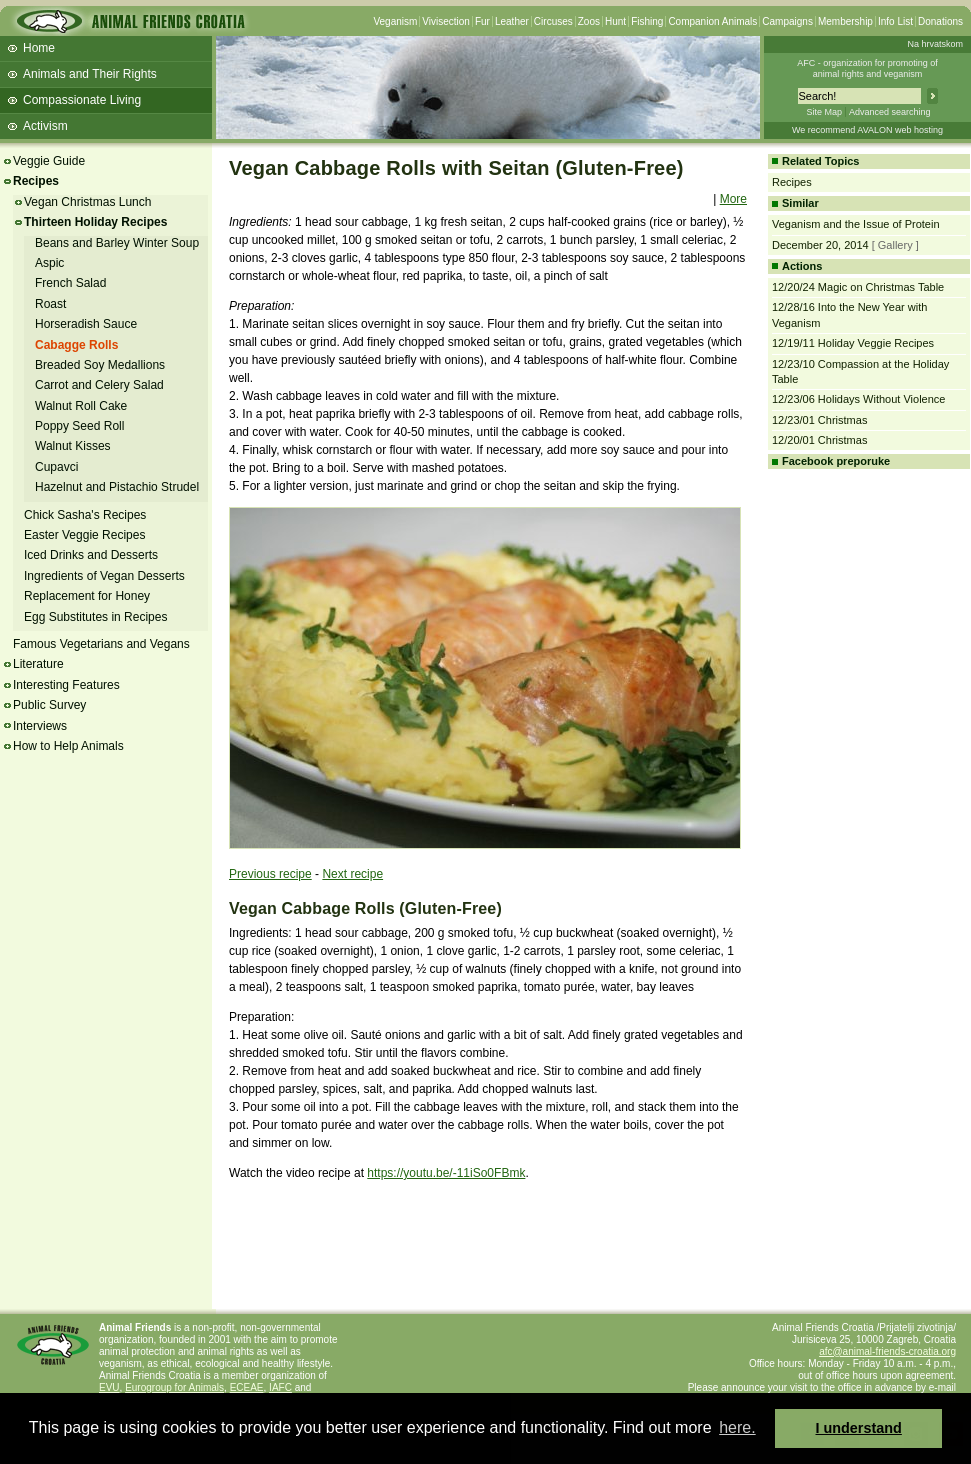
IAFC (280, 1387)
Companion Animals (712, 21)
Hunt (615, 21)
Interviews (40, 726)
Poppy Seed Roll (79, 426)
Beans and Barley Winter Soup (117, 243)
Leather (512, 21)
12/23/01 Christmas (819, 420)
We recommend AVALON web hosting (867, 130)
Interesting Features (66, 685)
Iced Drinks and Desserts (91, 555)
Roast (50, 304)
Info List (895, 21)
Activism (45, 126)
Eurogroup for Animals (174, 1387)
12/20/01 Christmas (819, 440)
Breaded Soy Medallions (100, 365)
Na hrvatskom (935, 44)
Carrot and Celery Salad (99, 385)
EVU (109, 1387)
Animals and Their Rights (90, 74)
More (733, 199)
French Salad (70, 283)
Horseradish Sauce (86, 324)
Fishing (647, 21)
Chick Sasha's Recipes (85, 515)
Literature (38, 664)
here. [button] (737, 1427)
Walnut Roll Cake (81, 406)
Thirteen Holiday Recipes (95, 222)
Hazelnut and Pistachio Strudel (117, 487)
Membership (845, 21)
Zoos (589, 21)
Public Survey (49, 705)
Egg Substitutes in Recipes (95, 617)
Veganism (395, 21)
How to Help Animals (68, 746)
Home (39, 48)
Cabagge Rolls (76, 345)
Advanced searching (890, 112)
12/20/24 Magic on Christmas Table (858, 287)
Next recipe (352, 874)
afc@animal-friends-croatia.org (887, 1351)
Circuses (553, 21)
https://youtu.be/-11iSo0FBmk (446, 1173)
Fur (482, 21)
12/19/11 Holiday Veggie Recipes (853, 343)
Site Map (824, 112)
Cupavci (56, 467)
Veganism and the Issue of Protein (856, 224)
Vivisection (446, 21)
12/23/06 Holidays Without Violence (858, 399)
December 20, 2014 (820, 245)
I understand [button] (859, 1428)
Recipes (36, 181)
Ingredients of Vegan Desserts (104, 576)
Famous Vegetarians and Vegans (101, 644)
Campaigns (787, 21)
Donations (940, 21)
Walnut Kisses (73, 446)
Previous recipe (270, 874)
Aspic (49, 263)
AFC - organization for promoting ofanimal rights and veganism (867, 68)
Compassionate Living (82, 100)
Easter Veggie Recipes (84, 535)
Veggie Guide (49, 161)
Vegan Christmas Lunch (87, 202)
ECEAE (247, 1387)
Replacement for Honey (87, 596)
